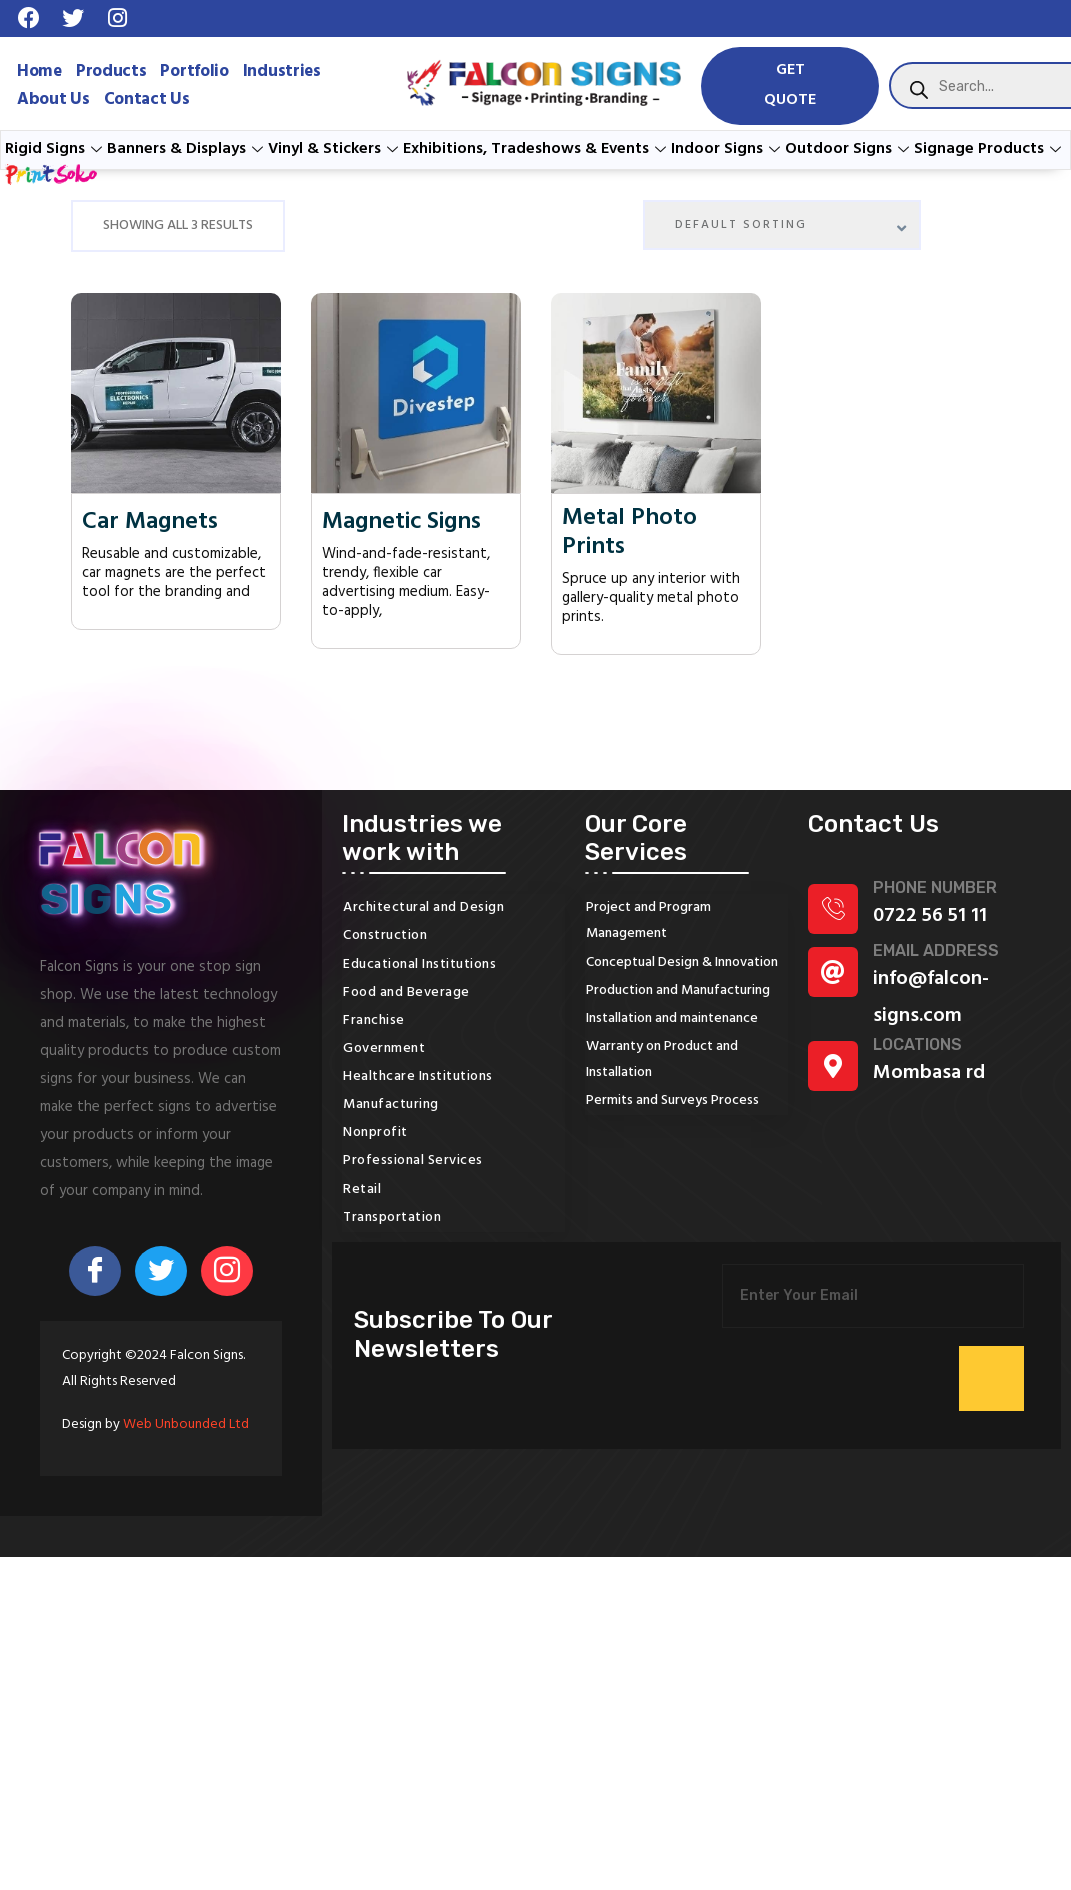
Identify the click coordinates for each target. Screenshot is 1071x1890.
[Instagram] (227, 1271)
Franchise (374, 1020)
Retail (362, 1189)
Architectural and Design (423, 907)
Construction (385, 935)
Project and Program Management (648, 920)
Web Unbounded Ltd (186, 1424)
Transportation (392, 1217)
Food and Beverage (406, 992)
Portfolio (194, 71)
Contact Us (147, 99)
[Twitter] (161, 1271)
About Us (53, 99)
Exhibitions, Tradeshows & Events (537, 149)
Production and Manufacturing (678, 990)
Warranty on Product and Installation (662, 1059)
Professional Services (413, 1160)
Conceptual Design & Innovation (682, 962)
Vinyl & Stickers (335, 149)
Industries (282, 71)
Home (39, 71)
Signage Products (990, 149)
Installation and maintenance (672, 1018)
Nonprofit (375, 1132)
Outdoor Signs (849, 149)
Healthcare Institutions (418, 1076)
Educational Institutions (419, 964)
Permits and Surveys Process (672, 1100)
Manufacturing (391, 1104)
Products (111, 71)
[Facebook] (95, 1271)
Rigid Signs (56, 149)
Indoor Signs (728, 149)
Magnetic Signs (401, 522)
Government (384, 1048)
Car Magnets (150, 522)
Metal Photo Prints (629, 533)
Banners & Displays (187, 149)
